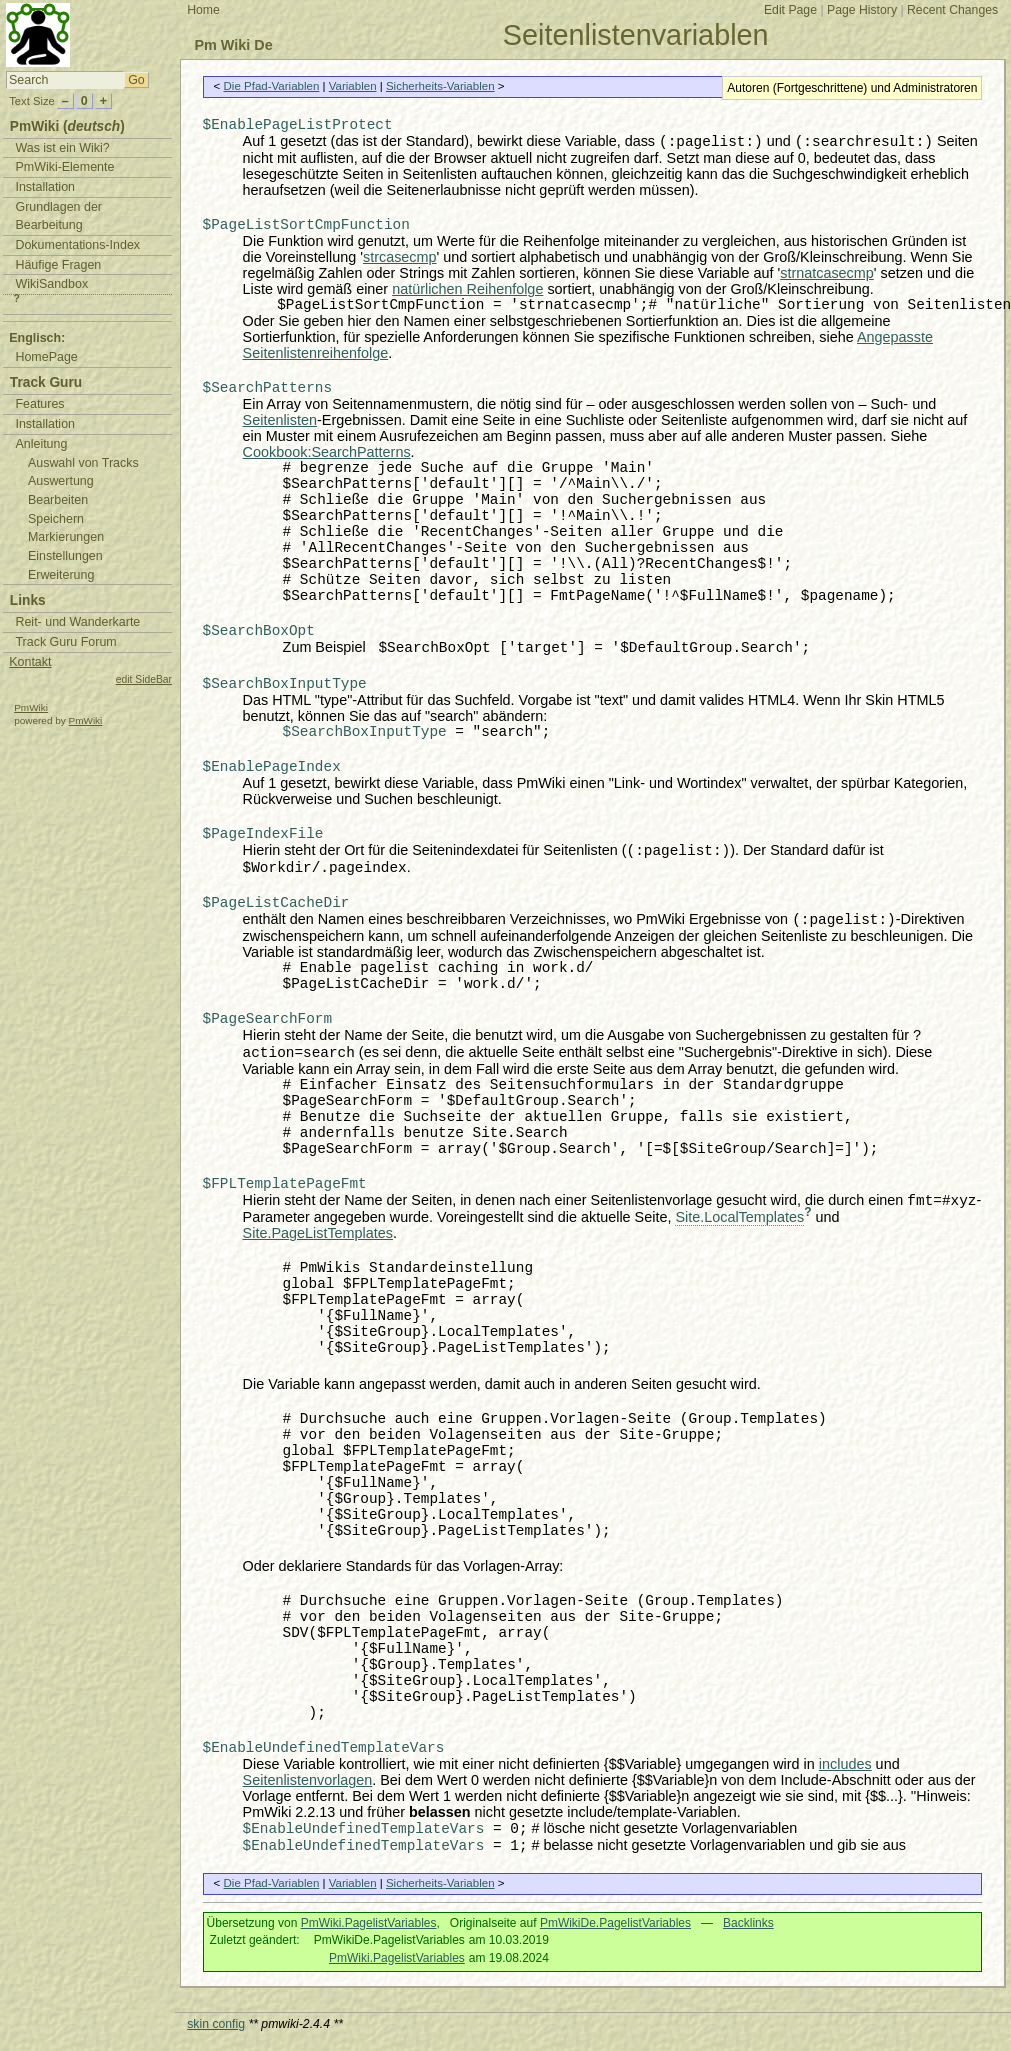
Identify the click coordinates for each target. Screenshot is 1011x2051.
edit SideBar (144, 679)
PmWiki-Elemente (64, 167)
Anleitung (41, 444)
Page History (862, 10)
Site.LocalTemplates (739, 1217)
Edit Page (790, 10)
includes (845, 1764)
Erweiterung (61, 575)
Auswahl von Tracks (83, 463)
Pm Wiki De (233, 45)
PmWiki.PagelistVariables (369, 1923)
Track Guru (46, 382)
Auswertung (61, 481)
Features (39, 404)
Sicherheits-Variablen (440, 86)
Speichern (56, 519)
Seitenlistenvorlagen (308, 1780)
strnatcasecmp (827, 273)
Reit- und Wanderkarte (77, 622)
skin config (216, 2024)
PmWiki (31, 707)
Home (203, 10)
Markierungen (66, 537)
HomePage (46, 357)
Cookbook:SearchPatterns (327, 452)
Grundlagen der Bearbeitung (58, 216)
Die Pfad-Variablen (272, 86)
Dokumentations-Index (77, 245)
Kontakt (30, 662)
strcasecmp (400, 257)
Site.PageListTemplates (318, 1233)
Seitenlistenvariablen (636, 35)
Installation (45, 187)
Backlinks (748, 1923)
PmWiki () (67, 126)
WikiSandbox (51, 284)
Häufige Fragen (58, 265)
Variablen (353, 86)
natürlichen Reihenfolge (467, 289)
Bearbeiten (58, 500)
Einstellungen (65, 556)
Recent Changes (952, 10)
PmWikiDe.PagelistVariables (615, 1923)
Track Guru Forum (65, 642)
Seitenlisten (280, 420)
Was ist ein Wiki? (62, 148)
